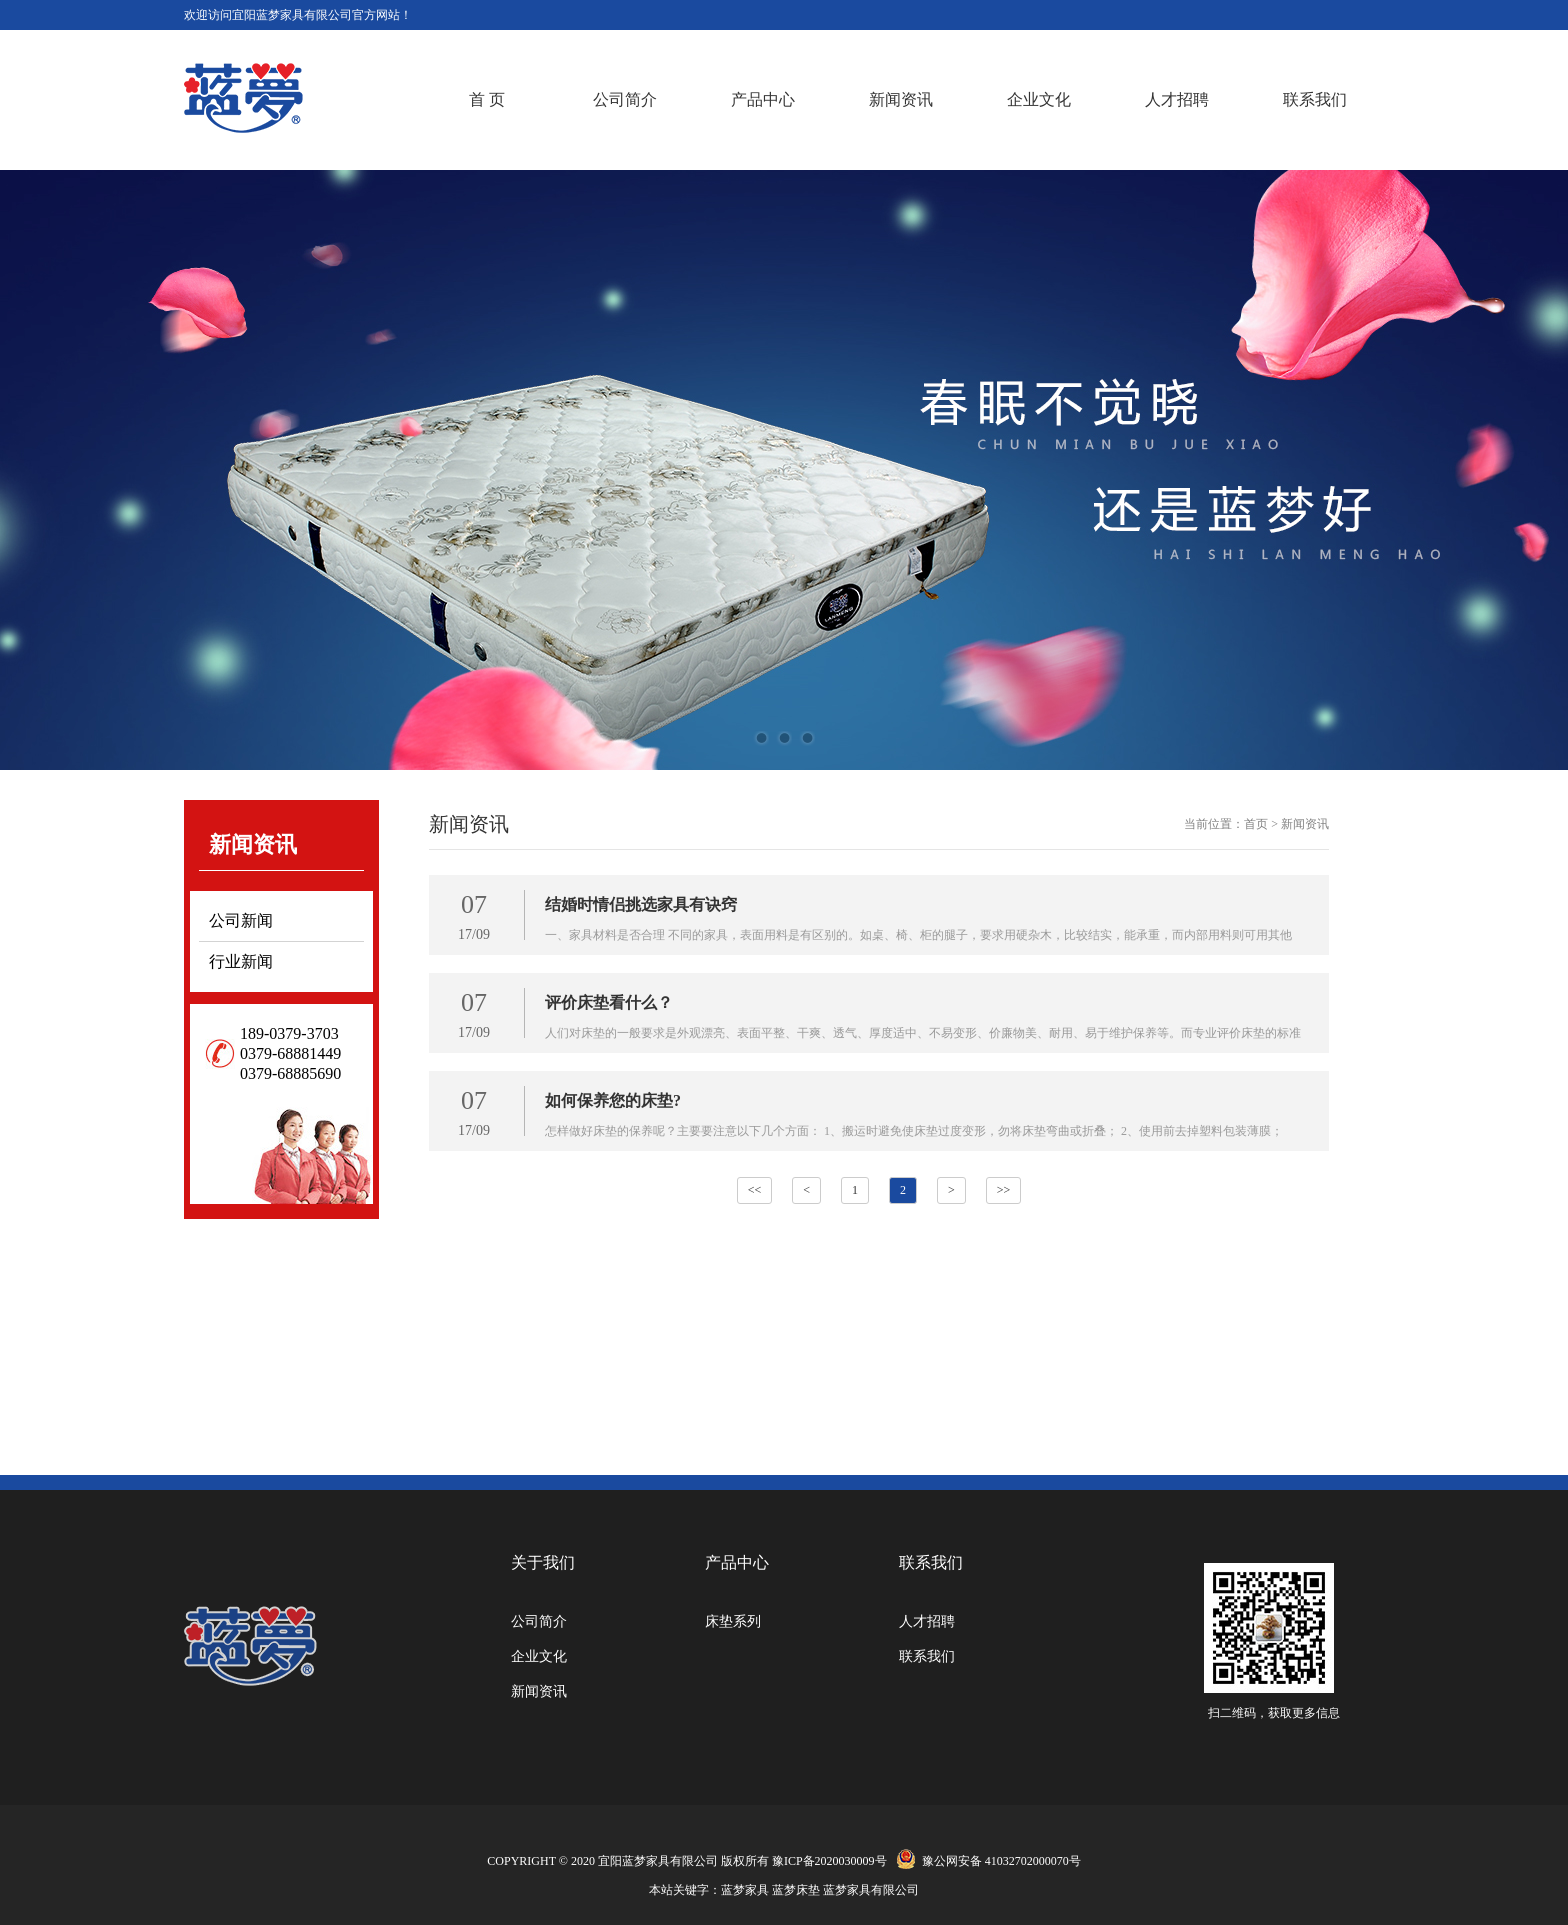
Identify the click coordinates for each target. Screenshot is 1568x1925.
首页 (1256, 824)
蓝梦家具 (745, 1890)
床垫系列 (733, 1621)
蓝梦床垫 (796, 1890)
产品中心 (763, 99)
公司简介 (625, 99)
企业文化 (1039, 99)
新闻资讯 (901, 99)
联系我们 (1315, 99)
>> (1004, 1190)
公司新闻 (241, 920)
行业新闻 (241, 961)
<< (755, 1190)
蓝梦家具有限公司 (871, 1890)
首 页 (487, 99)
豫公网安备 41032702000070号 (985, 1861)
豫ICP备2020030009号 (829, 1861)
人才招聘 (1177, 99)
